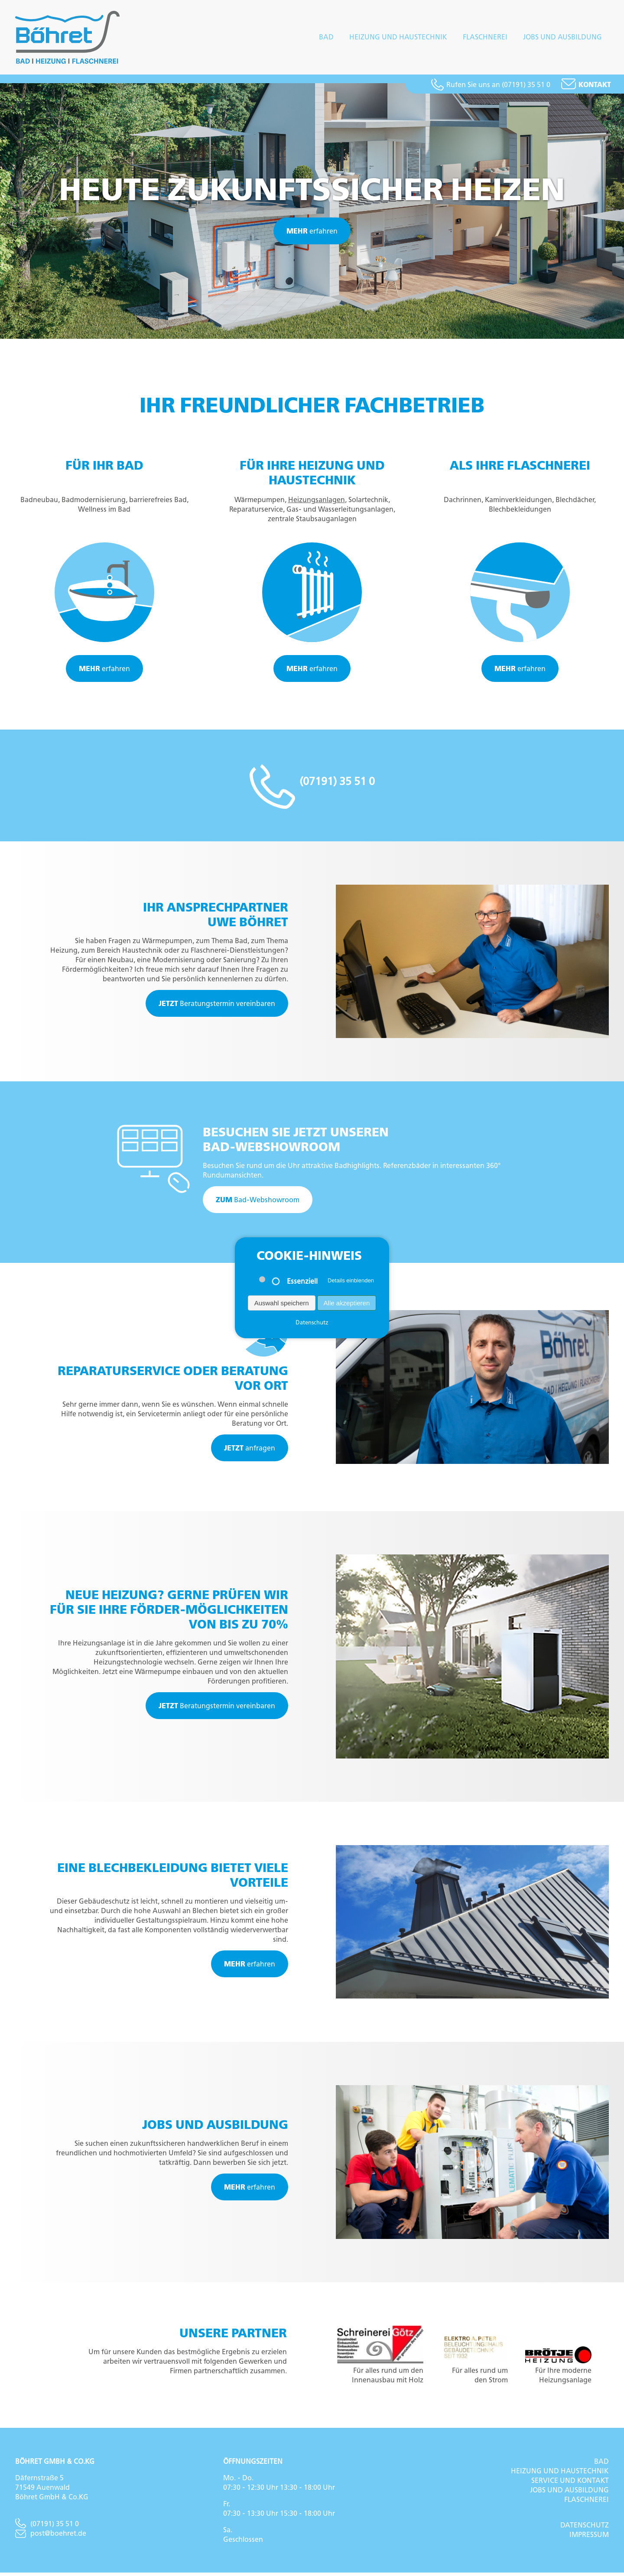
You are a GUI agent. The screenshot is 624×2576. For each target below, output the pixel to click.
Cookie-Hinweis (309, 1255)
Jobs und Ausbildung (562, 39)
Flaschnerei (485, 39)
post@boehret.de (50, 2537)
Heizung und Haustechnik (398, 39)
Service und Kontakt (570, 2483)
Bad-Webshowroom (257, 1203)
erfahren (312, 234)
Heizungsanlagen (316, 503)
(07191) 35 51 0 (47, 2527)
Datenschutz (584, 2528)
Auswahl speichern (281, 1303)
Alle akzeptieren (347, 1303)
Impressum (589, 2538)
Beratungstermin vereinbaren (217, 1007)
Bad (326, 39)
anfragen (249, 1451)
